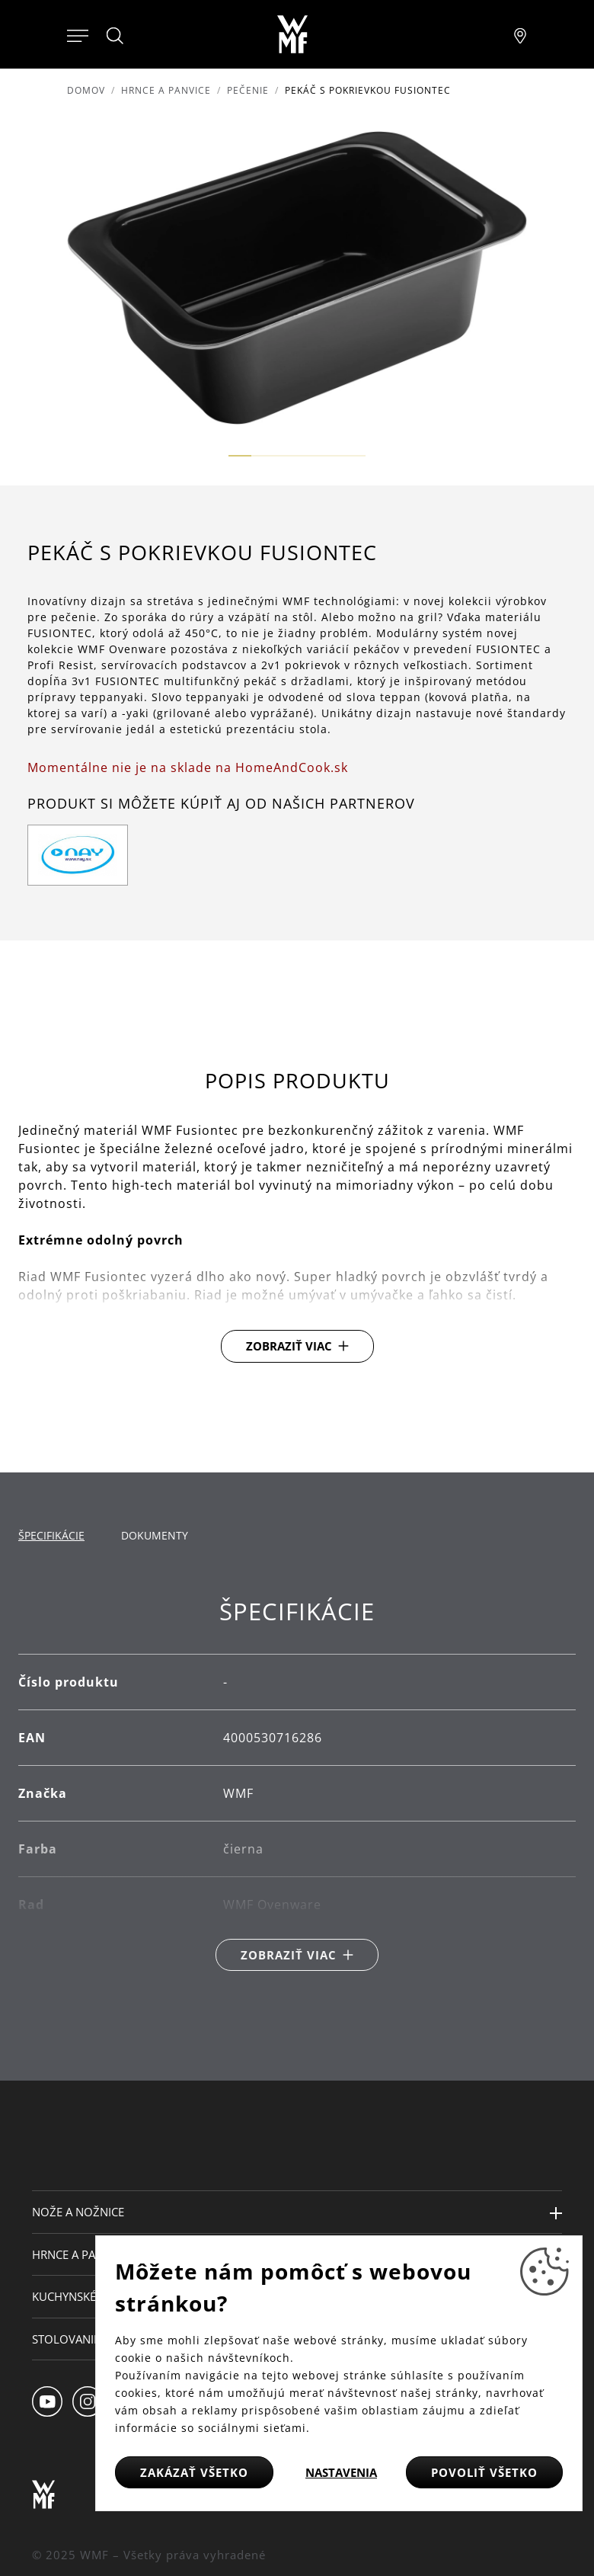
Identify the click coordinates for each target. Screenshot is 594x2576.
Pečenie (248, 90)
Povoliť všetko (484, 2472)
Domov (86, 90)
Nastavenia (341, 2472)
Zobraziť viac (289, 1346)
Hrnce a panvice (166, 90)
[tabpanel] (297, 1784)
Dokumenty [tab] (154, 1535)
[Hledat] (115, 36)
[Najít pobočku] (520, 34)
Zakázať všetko (194, 2472)
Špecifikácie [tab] (51, 1535)
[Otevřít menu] (77, 34)
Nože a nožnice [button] (78, 2211)
